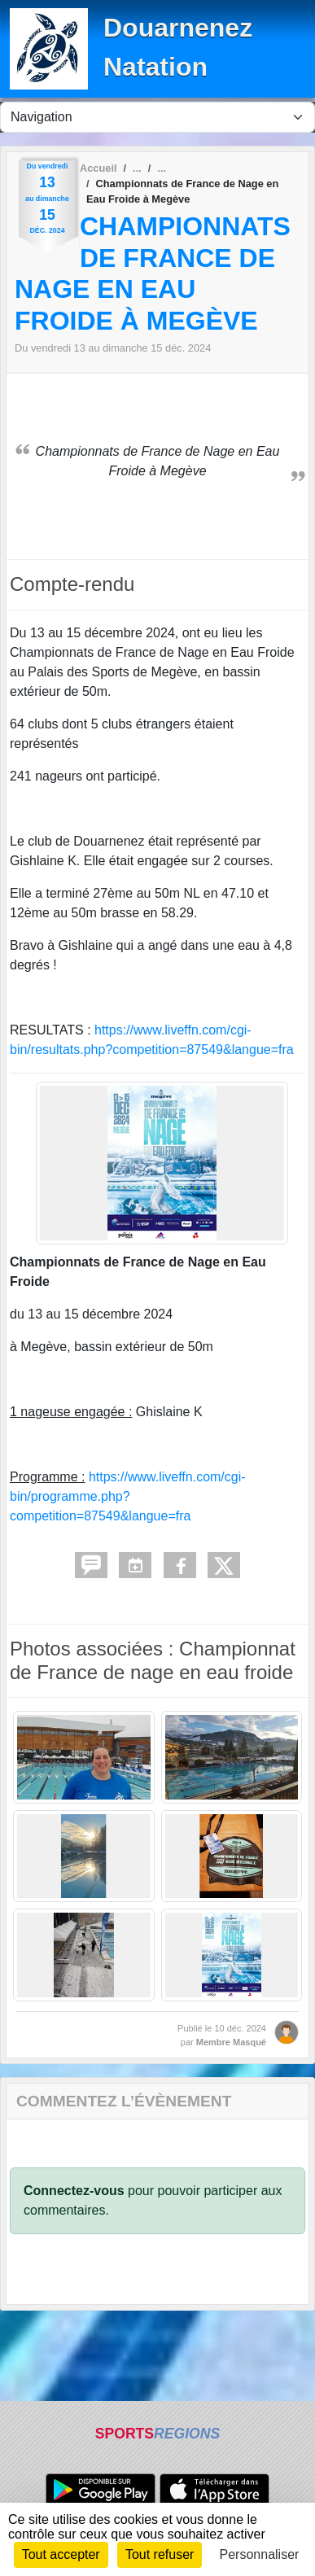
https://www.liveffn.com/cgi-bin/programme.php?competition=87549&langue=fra (128, 1496)
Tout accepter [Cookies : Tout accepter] (61, 2554)
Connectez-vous (74, 2191)
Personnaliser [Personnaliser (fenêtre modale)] (260, 2554)
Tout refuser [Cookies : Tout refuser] (159, 2554)
